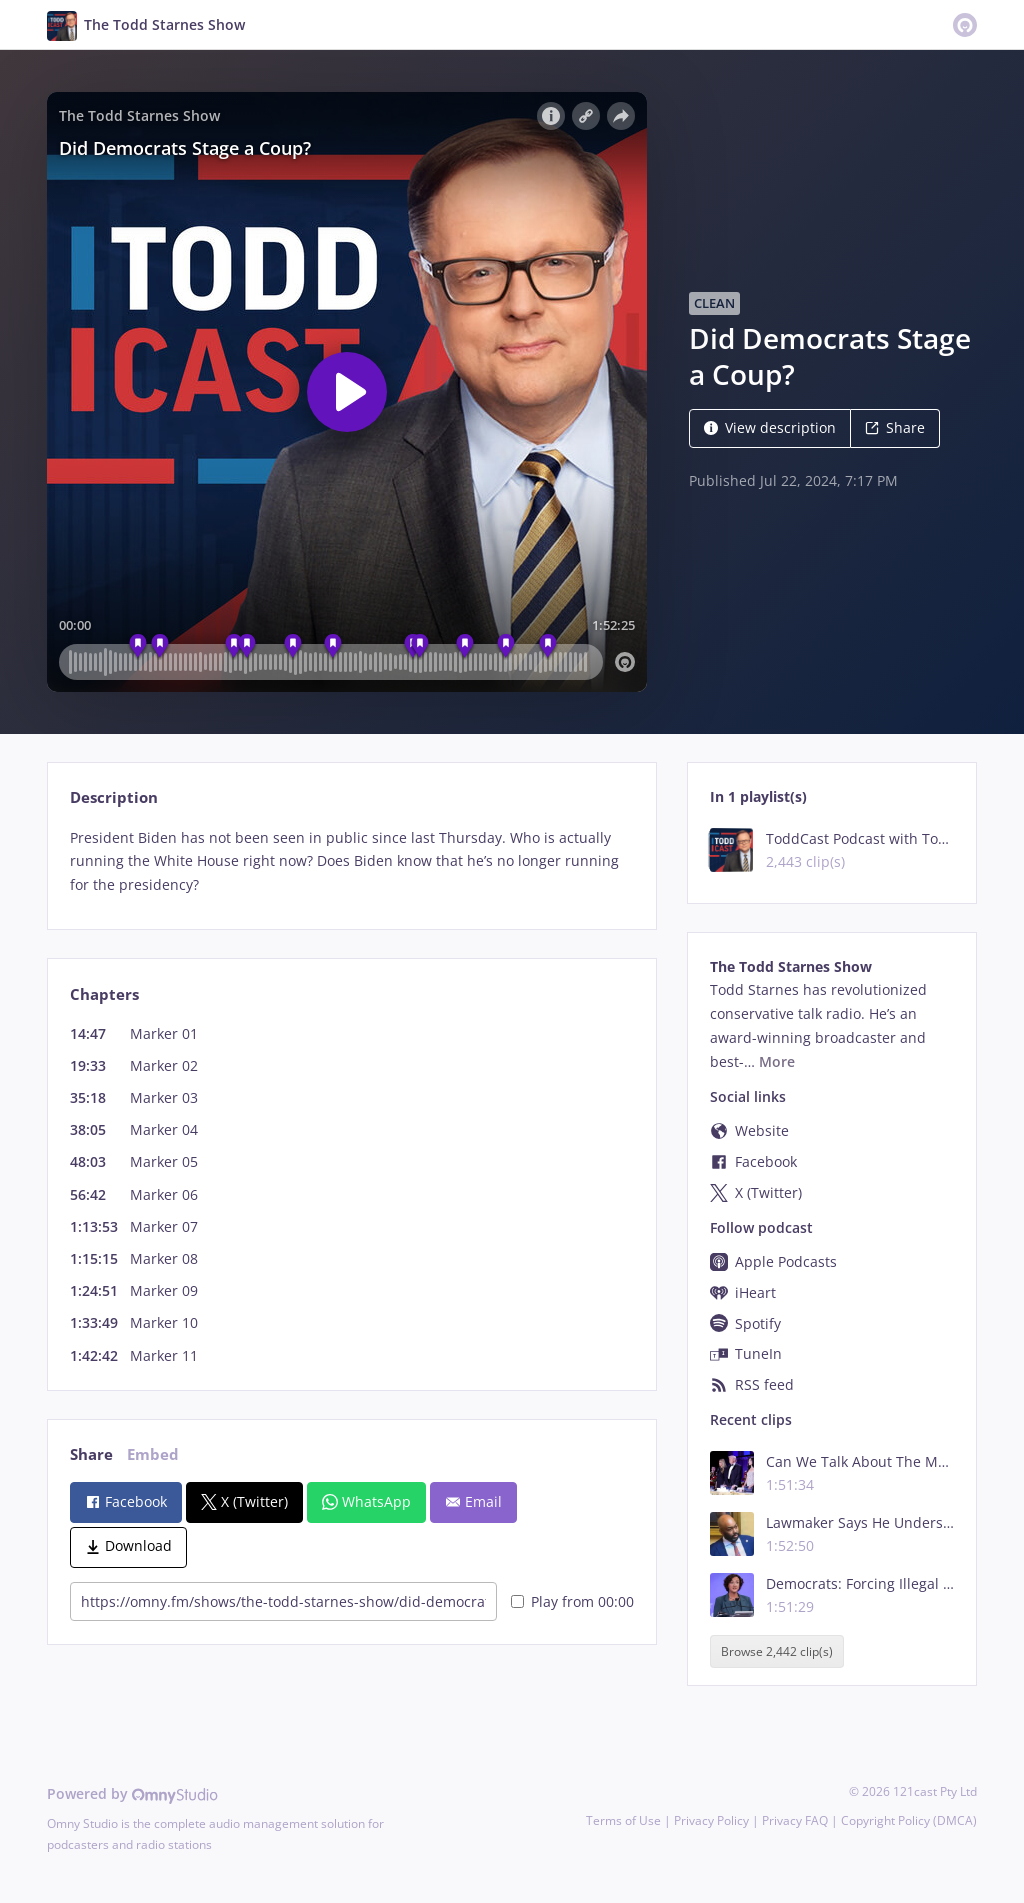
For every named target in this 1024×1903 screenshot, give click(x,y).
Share (895, 427)
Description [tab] (114, 797)
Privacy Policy (711, 1820)
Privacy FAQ (795, 1820)
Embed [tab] (153, 1454)
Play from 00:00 (572, 1601)
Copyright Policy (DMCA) (909, 1820)
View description (770, 427)
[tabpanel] (351, 861)
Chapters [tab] (104, 994)
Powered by (132, 1793)
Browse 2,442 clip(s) (777, 1651)
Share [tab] (91, 1454)
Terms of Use (623, 1820)
